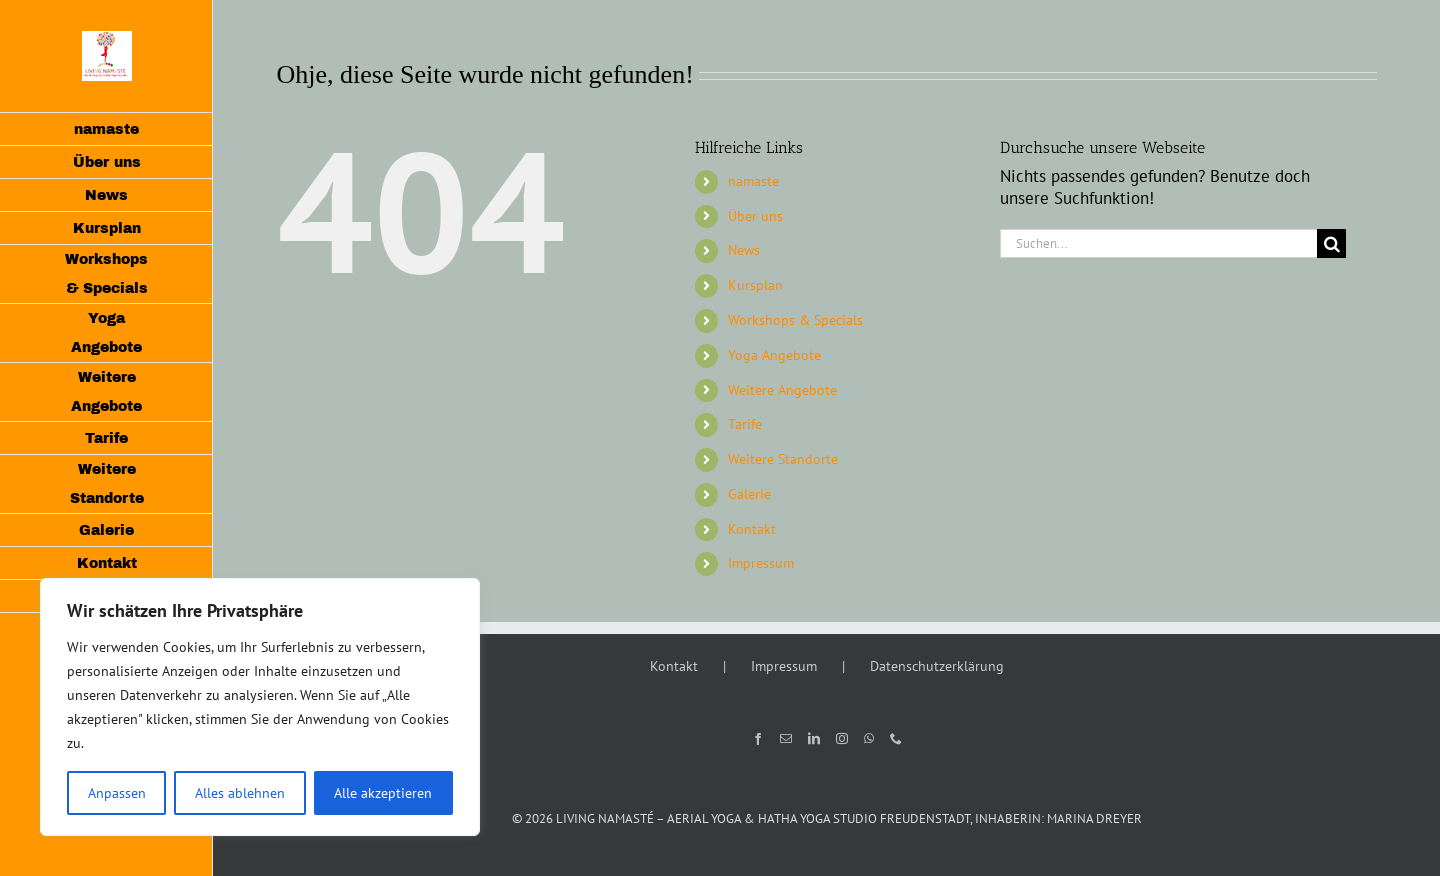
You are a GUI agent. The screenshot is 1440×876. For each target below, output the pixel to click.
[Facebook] (758, 739)
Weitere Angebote (782, 390)
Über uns (755, 216)
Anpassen (117, 793)
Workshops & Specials (795, 320)
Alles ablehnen (240, 793)
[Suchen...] (1159, 243)
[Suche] (1331, 243)
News (744, 250)
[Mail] (786, 739)
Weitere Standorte (783, 459)
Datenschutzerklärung (937, 666)
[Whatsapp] (869, 739)
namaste (753, 181)
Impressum (761, 563)
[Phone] (896, 739)
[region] (260, 707)
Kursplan (755, 285)
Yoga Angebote (774, 355)
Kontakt (752, 529)
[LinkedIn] (814, 739)
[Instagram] (842, 739)
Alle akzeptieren (383, 793)
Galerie (749, 494)
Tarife (745, 424)
